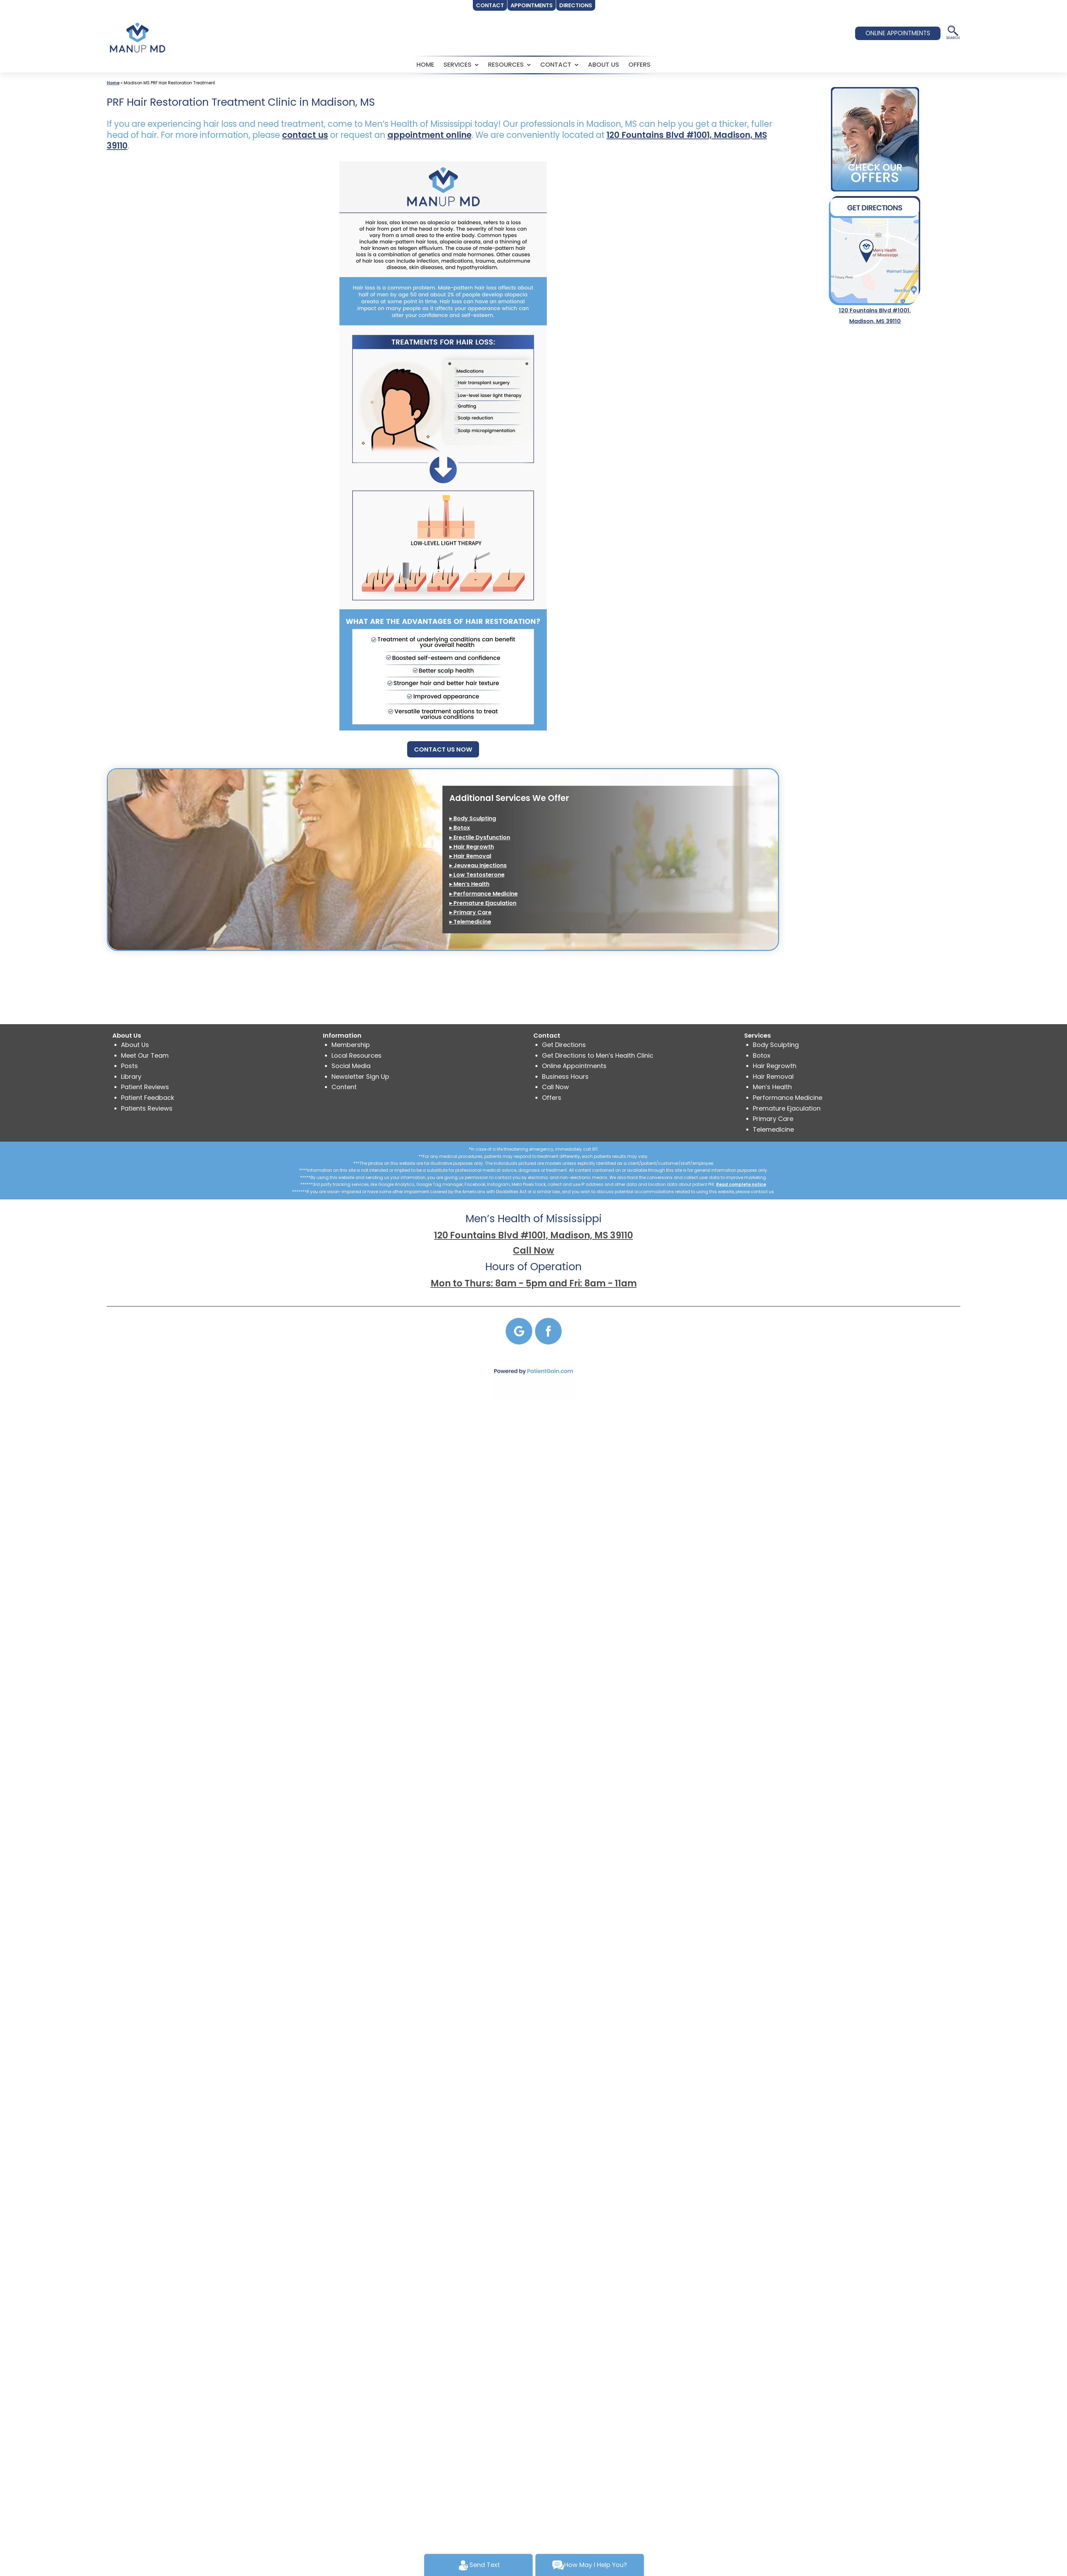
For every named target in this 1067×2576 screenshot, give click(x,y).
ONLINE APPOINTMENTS (897, 33)
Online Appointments (574, 1065)
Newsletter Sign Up (360, 1076)
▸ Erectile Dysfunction (479, 837)
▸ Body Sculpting (472, 818)
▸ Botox (459, 828)
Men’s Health (772, 1087)
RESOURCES (506, 64)
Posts (129, 1065)
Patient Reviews (145, 1087)
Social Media (351, 1065)
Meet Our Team (145, 1055)
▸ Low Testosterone (477, 875)
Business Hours (565, 1076)
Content (344, 1087)
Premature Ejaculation (787, 1108)
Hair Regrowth (774, 1065)
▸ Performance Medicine (483, 894)
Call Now (555, 1087)
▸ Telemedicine (470, 922)
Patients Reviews (146, 1108)
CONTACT (555, 64)
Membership (350, 1044)
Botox (761, 1055)
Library (131, 1076)
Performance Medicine (787, 1097)
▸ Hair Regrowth (471, 847)
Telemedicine (773, 1129)
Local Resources (356, 1055)
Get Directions (564, 1044)
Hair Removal (773, 1076)
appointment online (429, 135)
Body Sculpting (776, 1044)
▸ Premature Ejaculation (482, 903)
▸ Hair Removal (470, 856)
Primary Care (773, 1118)
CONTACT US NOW (443, 749)
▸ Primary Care (470, 912)
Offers (639, 64)
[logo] (137, 37)
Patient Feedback (147, 1097)
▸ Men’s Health (469, 884)
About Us (135, 1044)
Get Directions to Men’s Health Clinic (597, 1055)
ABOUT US (603, 64)
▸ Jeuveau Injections (478, 865)
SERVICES (457, 64)
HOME (425, 64)
